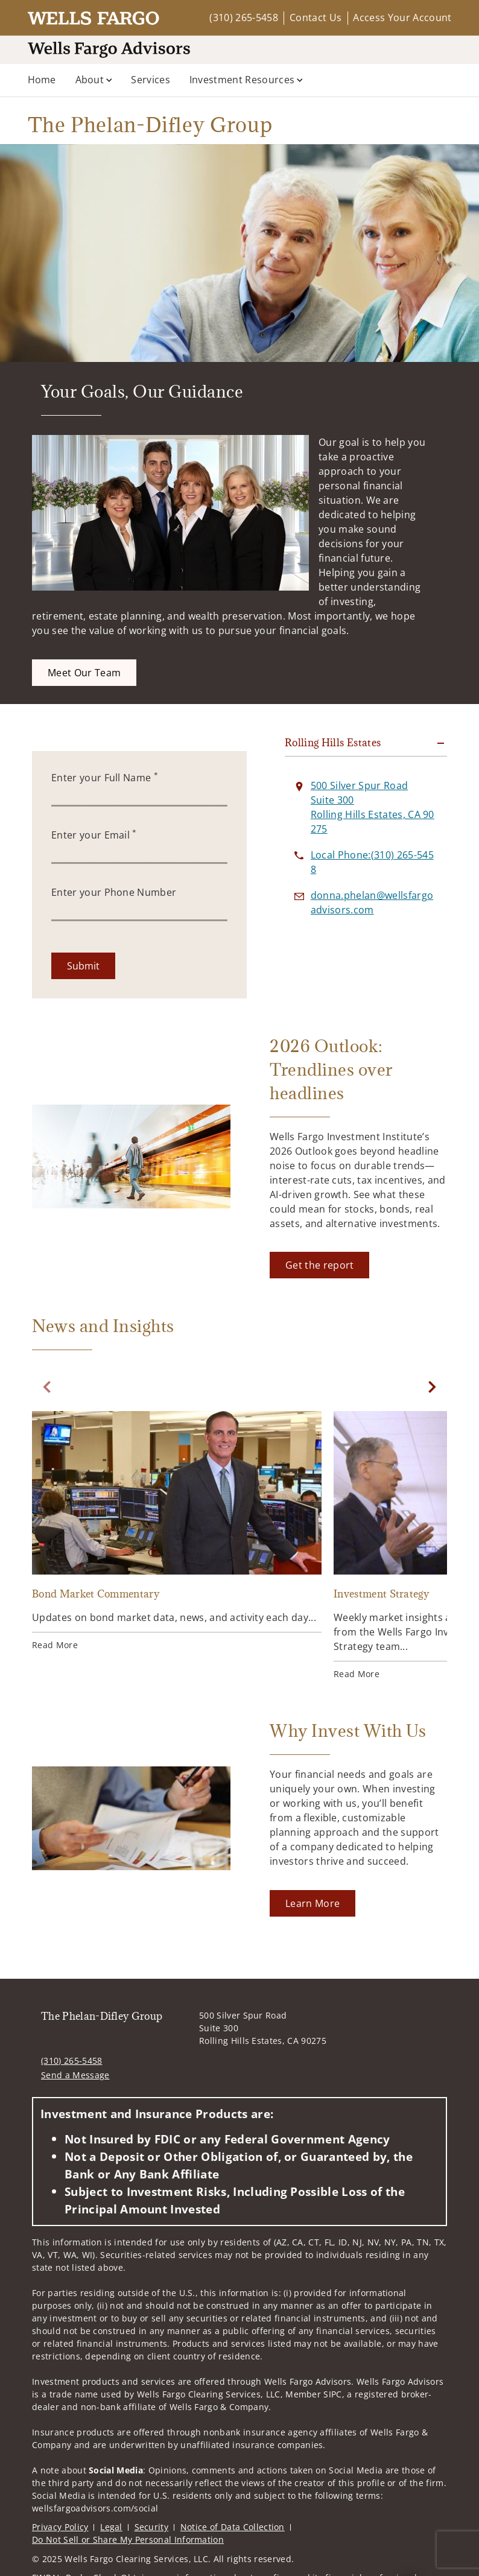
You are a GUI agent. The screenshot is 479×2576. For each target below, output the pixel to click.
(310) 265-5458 (243, 17)
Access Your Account (402, 17)
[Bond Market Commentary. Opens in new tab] (177, 1532)
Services (150, 79)
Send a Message (75, 2075)
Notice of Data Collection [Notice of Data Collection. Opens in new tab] (232, 2527)
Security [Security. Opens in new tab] (152, 2527)
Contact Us (315, 17)
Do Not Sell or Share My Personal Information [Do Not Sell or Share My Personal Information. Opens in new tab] (128, 2539)
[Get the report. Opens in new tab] (319, 1265)
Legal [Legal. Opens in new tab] (111, 2527)
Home (42, 79)
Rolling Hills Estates (333, 742)
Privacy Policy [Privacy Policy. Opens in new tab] (60, 2527)
